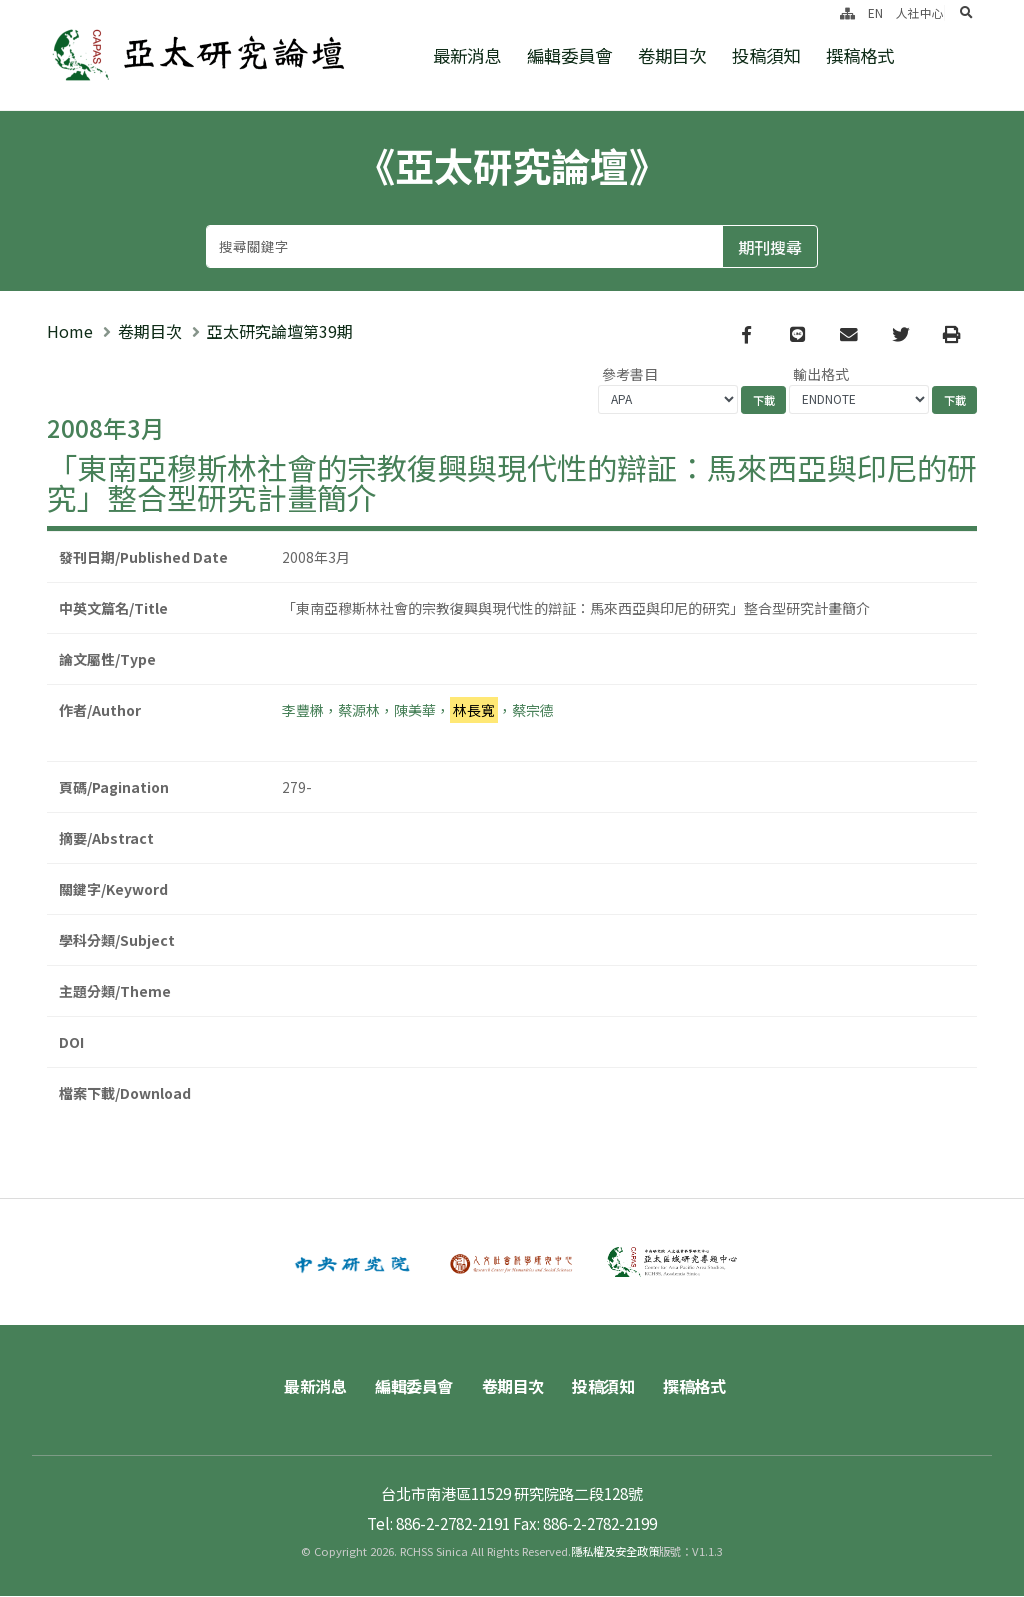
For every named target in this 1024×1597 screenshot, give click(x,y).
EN (875, 12)
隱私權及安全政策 (615, 1552)
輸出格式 (821, 374)
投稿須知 (766, 55)
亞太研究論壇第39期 (280, 331)
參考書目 (630, 374)
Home (70, 331)
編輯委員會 (569, 55)
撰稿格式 (860, 55)
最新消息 (467, 55)
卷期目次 (672, 55)
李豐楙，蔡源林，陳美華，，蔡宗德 (418, 710)
